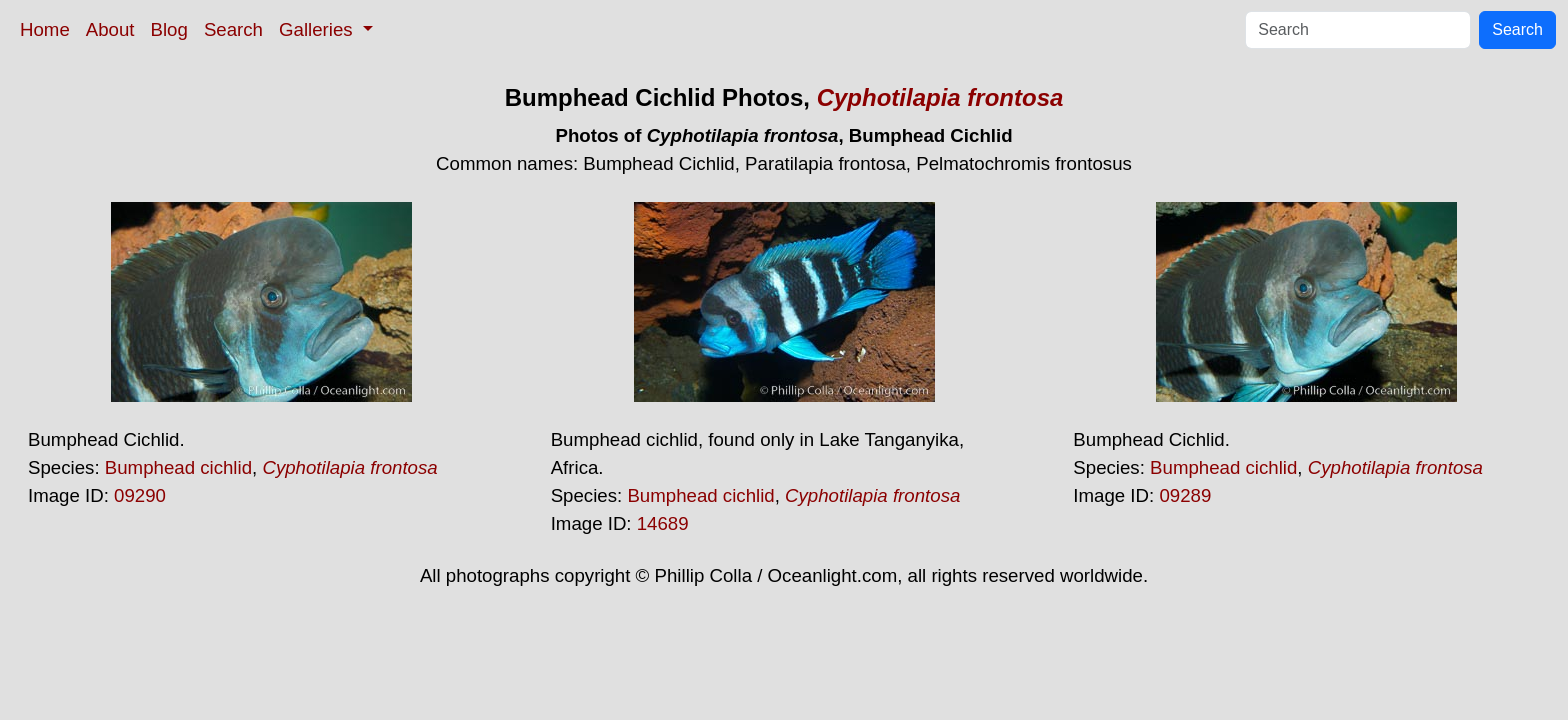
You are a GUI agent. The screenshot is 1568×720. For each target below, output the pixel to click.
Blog (169, 29)
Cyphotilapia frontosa (940, 97)
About (110, 29)
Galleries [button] (318, 29)
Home (45, 29)
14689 (663, 523)
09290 (140, 495)
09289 (1185, 495)
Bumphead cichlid (178, 467)
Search (233, 29)
